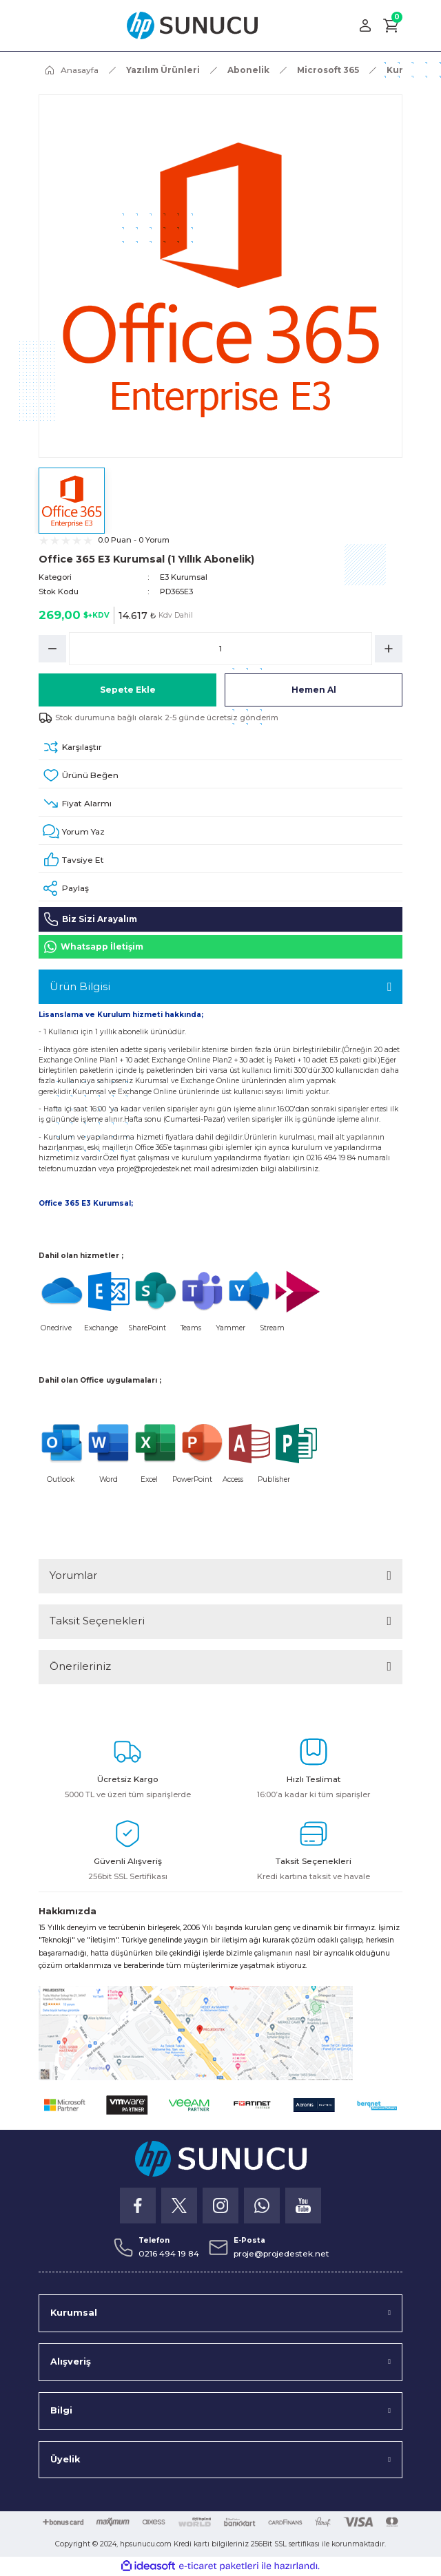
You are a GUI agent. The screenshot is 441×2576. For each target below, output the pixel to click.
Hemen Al (313, 689)
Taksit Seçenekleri (97, 1620)
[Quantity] (220, 648)
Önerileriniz (80, 1666)
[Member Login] (365, 25)
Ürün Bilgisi (80, 986)
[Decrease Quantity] (52, 648)
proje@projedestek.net (154, 1168)
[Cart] (391, 25)
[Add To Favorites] (220, 775)
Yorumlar (73, 1575)
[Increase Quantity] (388, 648)
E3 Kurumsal (183, 577)
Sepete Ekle (128, 689)
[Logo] (192, 25)
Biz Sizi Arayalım (90, 919)
